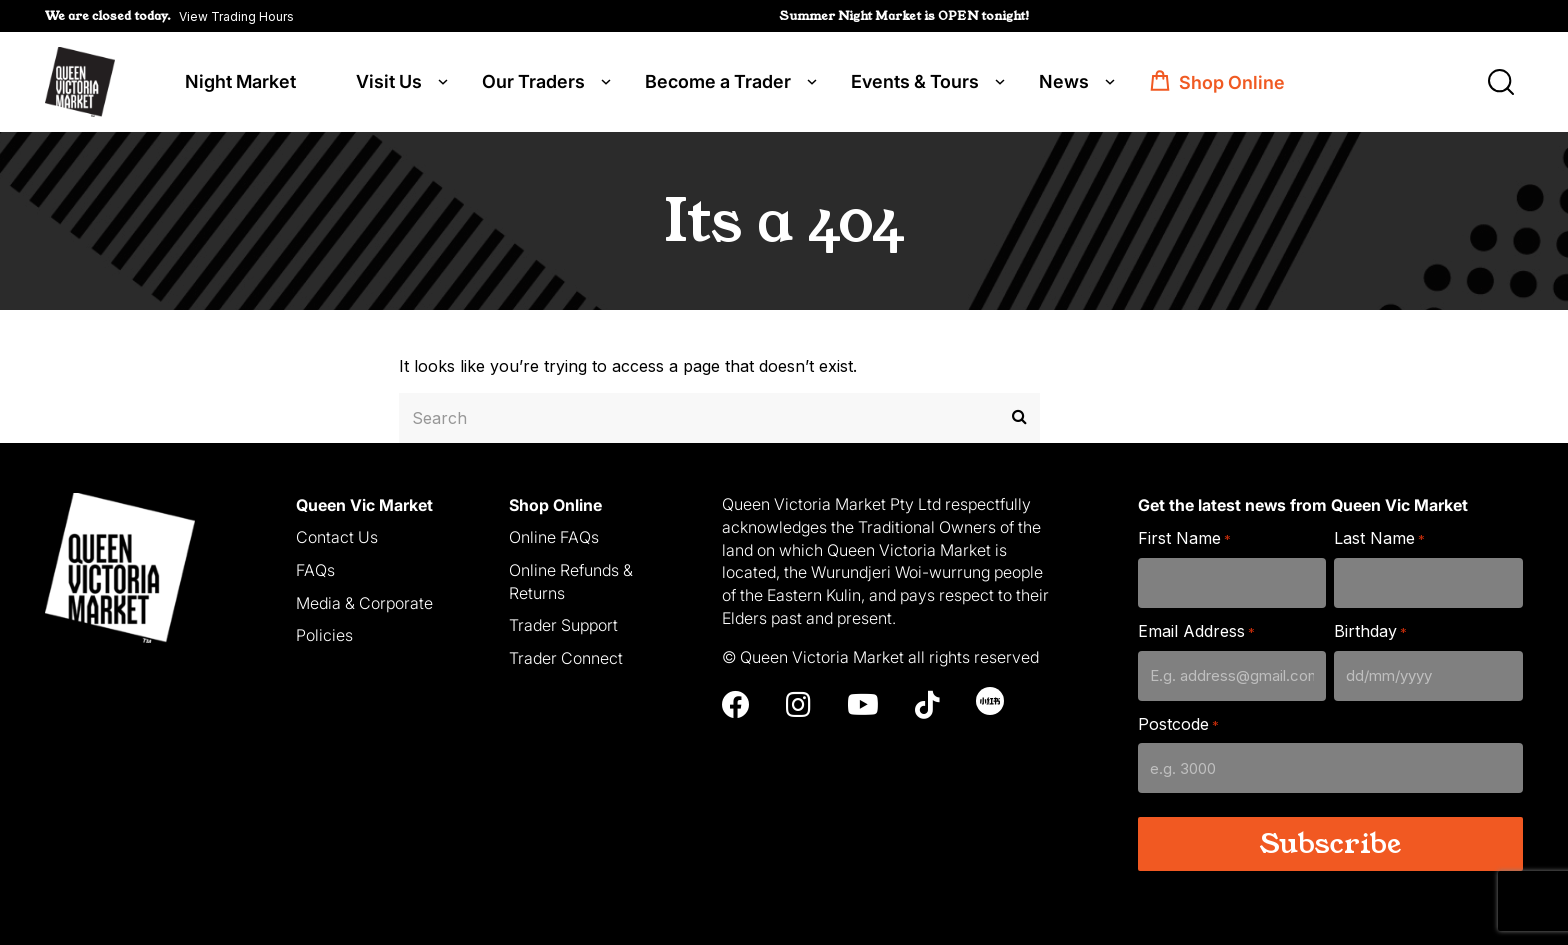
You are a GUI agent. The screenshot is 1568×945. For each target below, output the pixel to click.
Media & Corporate (364, 603)
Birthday (1370, 631)
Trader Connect (566, 658)
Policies (324, 635)
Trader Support (563, 625)
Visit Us (389, 82)
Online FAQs (554, 537)
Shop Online (1232, 82)
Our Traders (533, 82)
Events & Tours (915, 82)
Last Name (1379, 538)
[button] (169, 16)
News (1064, 82)
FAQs (315, 570)
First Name (1184, 538)
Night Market (240, 82)
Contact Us (337, 537)
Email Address (1196, 631)
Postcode (1178, 724)
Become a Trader (718, 82)
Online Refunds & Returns (571, 581)
